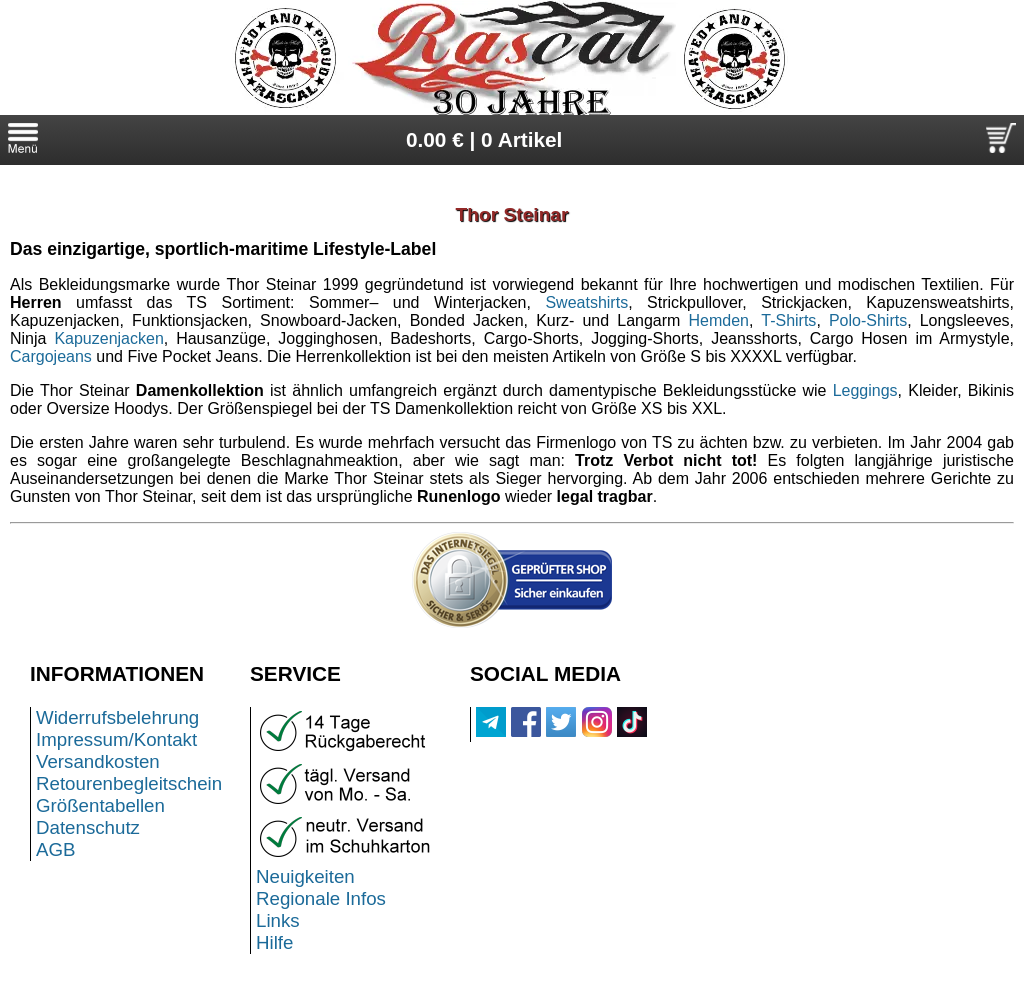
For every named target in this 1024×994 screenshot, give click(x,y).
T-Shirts (788, 320)
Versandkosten (98, 761)
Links (278, 920)
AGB (56, 849)
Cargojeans (51, 356)
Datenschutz (88, 827)
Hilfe (274, 942)
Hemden (719, 320)
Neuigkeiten (305, 876)
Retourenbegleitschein (129, 783)
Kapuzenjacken (108, 338)
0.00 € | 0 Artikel (484, 139)
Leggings (865, 390)
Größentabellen (100, 805)
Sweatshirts (586, 302)
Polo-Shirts (868, 320)
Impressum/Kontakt (116, 739)
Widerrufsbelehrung (117, 717)
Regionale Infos (321, 898)
